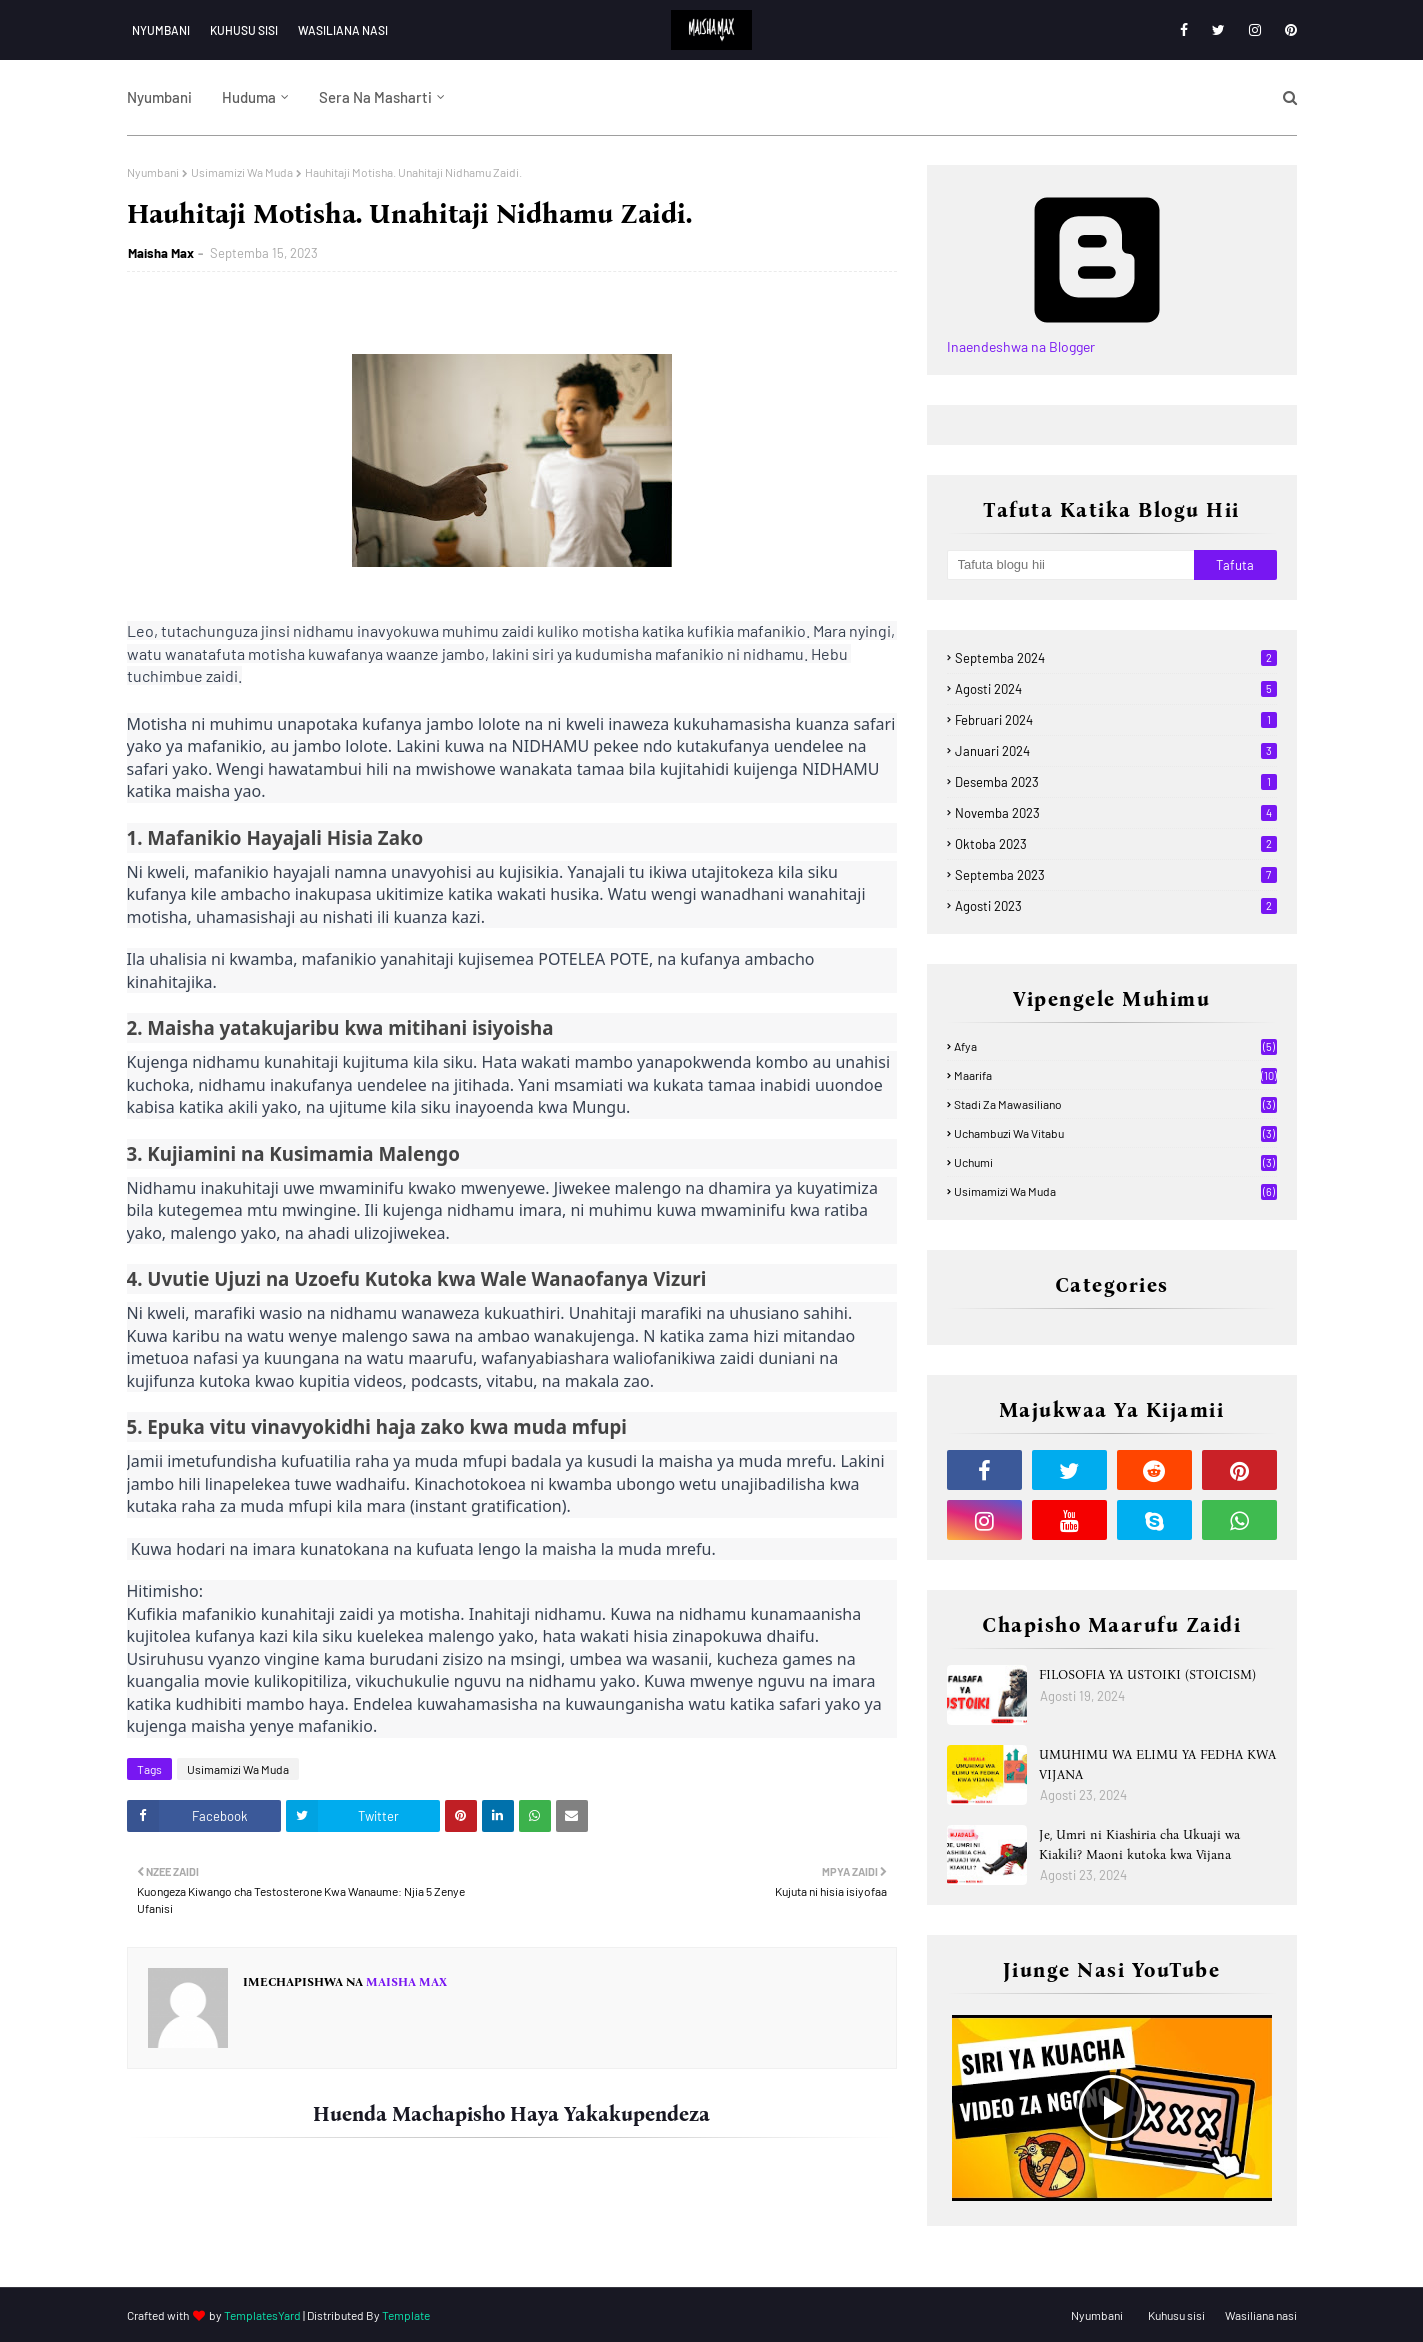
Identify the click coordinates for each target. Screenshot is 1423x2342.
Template (406, 2315)
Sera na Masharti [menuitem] (375, 97)
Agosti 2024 (1116, 689)
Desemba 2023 (1116, 782)
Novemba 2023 (1116, 813)
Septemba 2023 (1116, 875)
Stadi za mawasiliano (1115, 1104)
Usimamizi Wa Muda (242, 172)
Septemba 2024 (1116, 658)
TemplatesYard (262, 2315)
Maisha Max (161, 253)
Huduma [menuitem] (249, 97)
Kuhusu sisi (244, 30)
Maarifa (1115, 1075)
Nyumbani (161, 30)
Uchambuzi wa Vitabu (1115, 1133)
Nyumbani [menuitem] (159, 97)
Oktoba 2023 (1116, 844)
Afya (1115, 1046)
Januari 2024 (1116, 751)
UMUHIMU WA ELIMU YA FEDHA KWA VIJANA (1157, 1764)
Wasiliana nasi (343, 30)
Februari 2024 (1116, 720)
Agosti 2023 (1116, 906)
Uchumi (1115, 1162)
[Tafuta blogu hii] (1071, 565)
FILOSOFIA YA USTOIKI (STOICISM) (1147, 1674)
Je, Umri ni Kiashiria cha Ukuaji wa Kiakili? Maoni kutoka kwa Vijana (1139, 1844)
